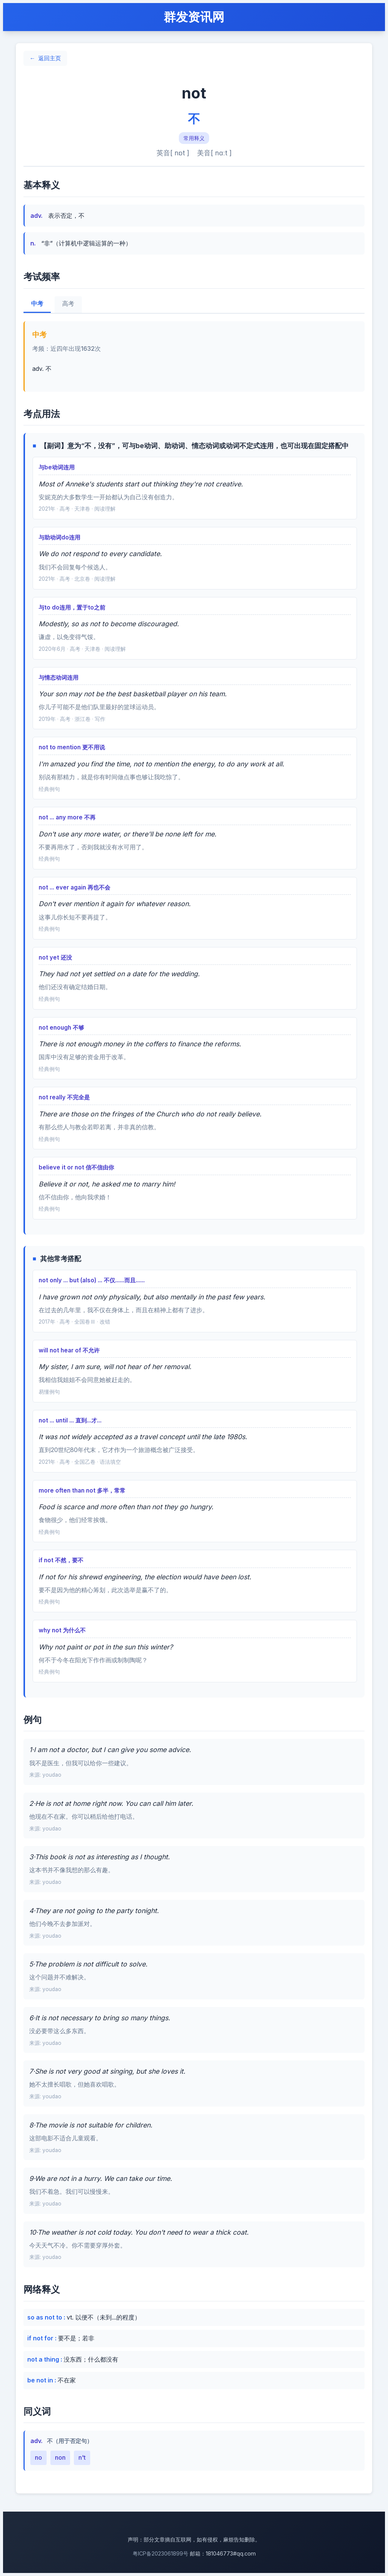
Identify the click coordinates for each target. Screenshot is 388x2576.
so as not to (45, 2317)
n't (82, 2457)
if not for (41, 2338)
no (38, 2457)
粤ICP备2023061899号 (160, 2553)
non (60, 2457)
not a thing (44, 2359)
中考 (37, 303)
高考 (68, 303)
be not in (41, 2380)
